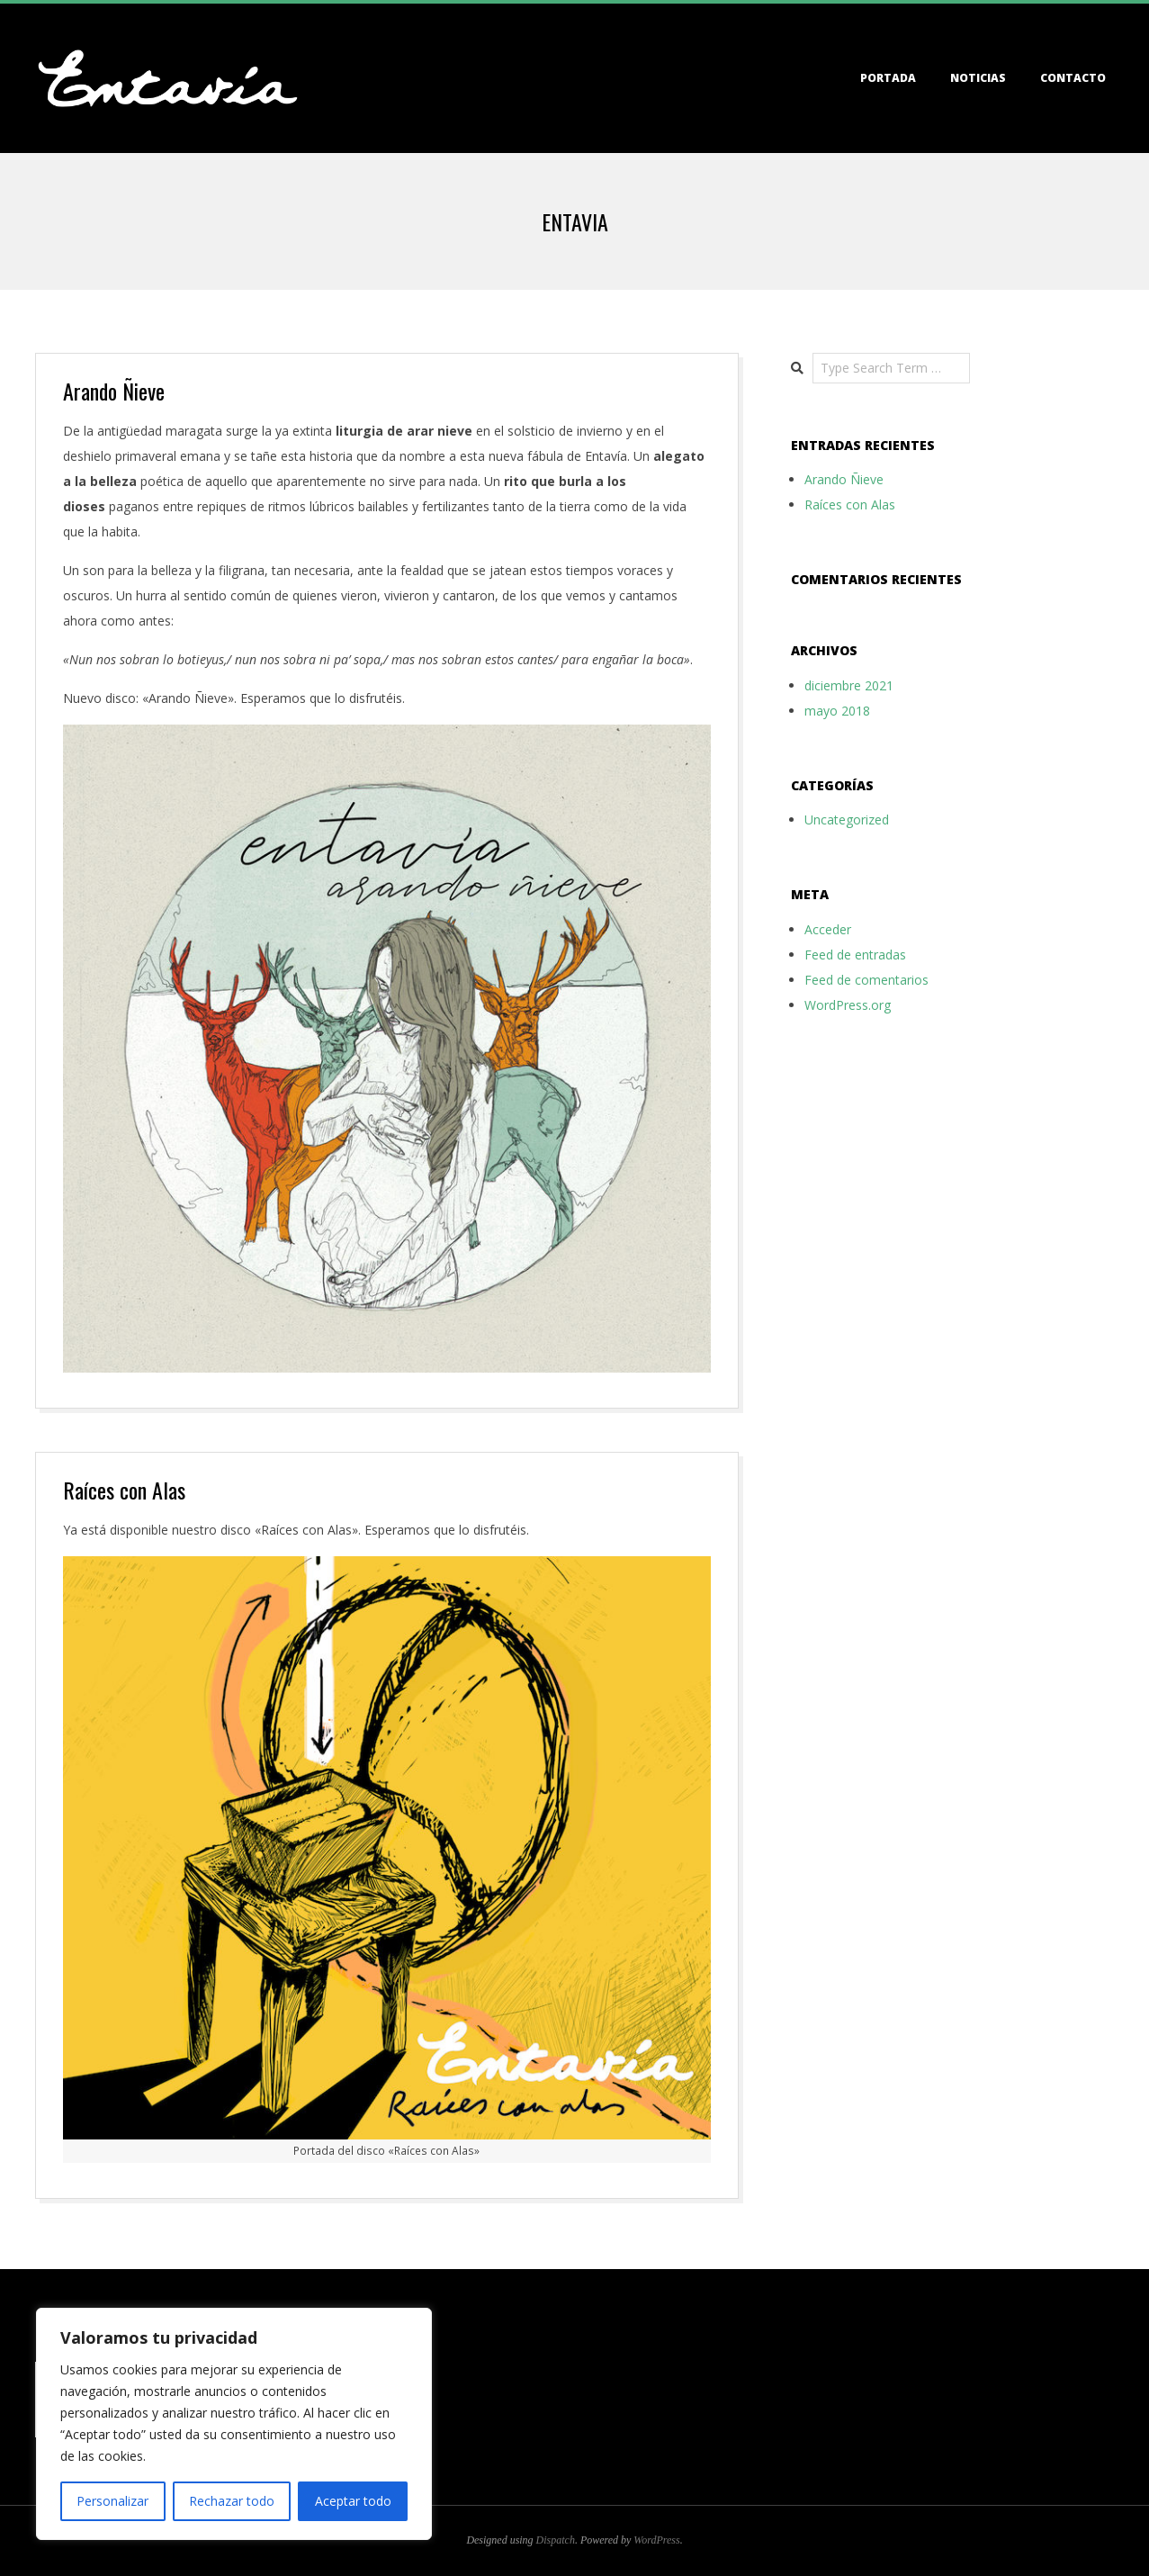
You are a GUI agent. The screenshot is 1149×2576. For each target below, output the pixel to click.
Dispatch (555, 2540)
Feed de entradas (855, 954)
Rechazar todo (231, 2500)
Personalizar (112, 2500)
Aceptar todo (353, 2500)
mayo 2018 (837, 710)
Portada (888, 78)
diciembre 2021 (848, 685)
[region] (234, 2424)
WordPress (656, 2540)
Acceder (827, 929)
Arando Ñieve (114, 390)
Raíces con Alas (124, 1489)
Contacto (1073, 78)
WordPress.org (847, 1004)
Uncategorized (846, 819)
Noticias (978, 78)
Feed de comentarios (866, 979)
